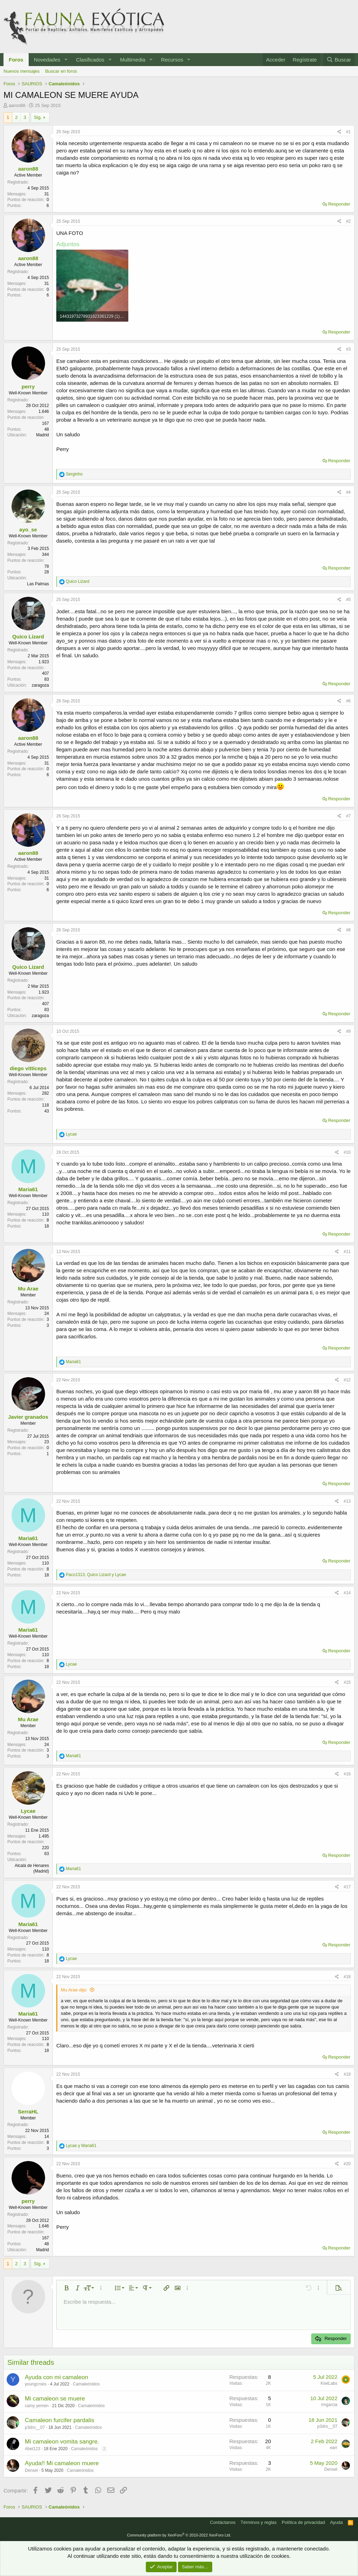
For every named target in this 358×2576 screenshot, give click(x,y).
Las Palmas (38, 583)
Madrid (42, 434)
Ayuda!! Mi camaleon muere (62, 2463)
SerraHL (28, 2112)
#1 (348, 131)
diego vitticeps (28, 1068)
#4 (348, 492)
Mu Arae (28, 1288)
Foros (16, 60)
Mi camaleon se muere (55, 2398)
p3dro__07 (35, 2427)
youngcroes (35, 2384)
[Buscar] (339, 59)
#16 (347, 1774)
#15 (347, 1682)
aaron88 (17, 105)
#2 (348, 221)
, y (96, 1574)
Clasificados (90, 60)
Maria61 (28, 1189)
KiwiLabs (329, 2383)
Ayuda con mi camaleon (56, 2377)
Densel (31, 2470)
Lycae (28, 1811)
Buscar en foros (61, 71)
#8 (348, 930)
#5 (348, 599)
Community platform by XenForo (179, 2535)
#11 (347, 1251)
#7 (348, 816)
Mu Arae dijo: (74, 1989)
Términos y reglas (259, 2522)
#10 (347, 1152)
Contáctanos (223, 2522)
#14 (347, 1592)
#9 (348, 1031)
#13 (347, 1501)
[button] (66, 59)
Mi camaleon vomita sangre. (62, 2441)
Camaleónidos (86, 2384)
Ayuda (336, 2522)
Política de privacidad (303, 2522)
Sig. (38, 117)
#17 (347, 1886)
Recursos (172, 60)
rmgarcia (329, 2404)
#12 (347, 1380)
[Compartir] (339, 132)
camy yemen (37, 2405)
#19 (347, 2074)
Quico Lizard (28, 636)
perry (28, 386)
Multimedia (132, 60)
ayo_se (28, 529)
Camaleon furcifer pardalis (59, 2420)
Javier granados (28, 1417)
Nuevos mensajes (21, 71)
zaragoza (40, 685)
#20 (347, 2163)
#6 (348, 701)
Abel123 (32, 2448)
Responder (339, 204)
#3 (348, 349)
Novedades (47, 60)
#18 (347, 1976)
